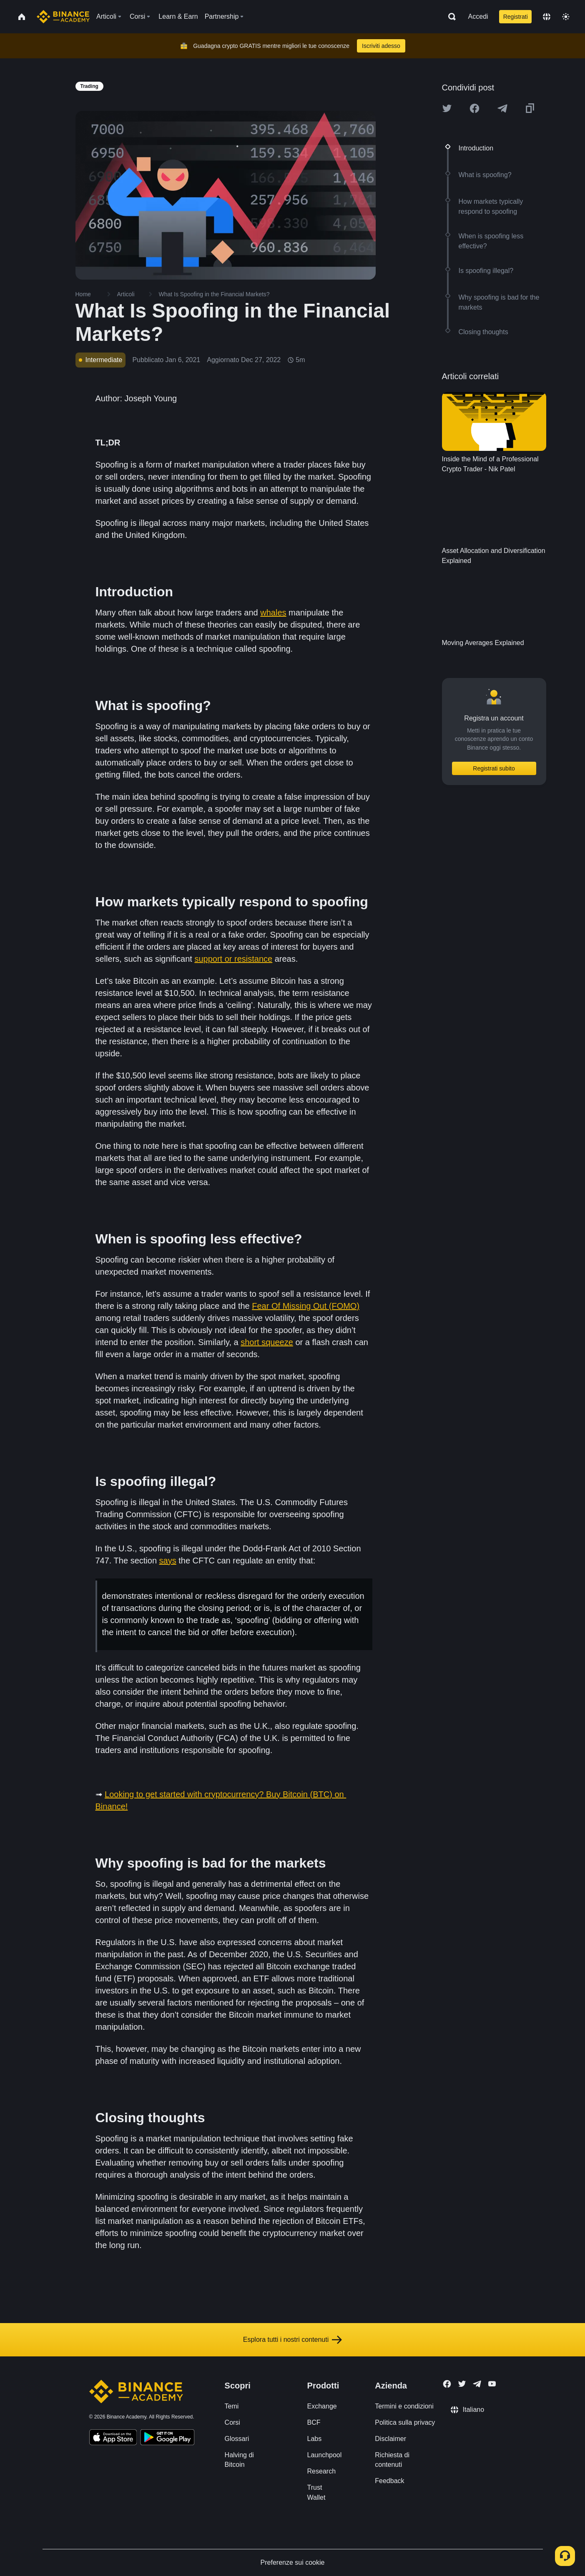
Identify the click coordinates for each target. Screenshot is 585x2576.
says (167, 1560)
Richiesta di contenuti (392, 2459)
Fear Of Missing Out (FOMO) (305, 1306)
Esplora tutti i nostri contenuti (292, 2340)
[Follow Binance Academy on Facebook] (447, 2384)
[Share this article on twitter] (447, 108)
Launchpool (324, 2454)
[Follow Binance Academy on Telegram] (477, 2384)
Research (321, 2471)
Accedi (478, 16)
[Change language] (547, 16)
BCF (314, 2422)
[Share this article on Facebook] (475, 108)
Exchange (322, 2406)
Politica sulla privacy (405, 2422)
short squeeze (267, 1342)
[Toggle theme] (566, 16)
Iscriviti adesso (381, 46)
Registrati (515, 16)
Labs (314, 2438)
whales (273, 612)
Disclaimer (390, 2438)
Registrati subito (494, 768)
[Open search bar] (449, 16)
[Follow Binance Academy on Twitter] (462, 2384)
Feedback (389, 2480)
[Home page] (63, 16)
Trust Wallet (316, 2492)
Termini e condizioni (404, 2406)
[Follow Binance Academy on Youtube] (492, 2383)
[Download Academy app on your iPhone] (113, 2438)
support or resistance (233, 958)
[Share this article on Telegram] (502, 108)
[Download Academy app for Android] (167, 2438)
